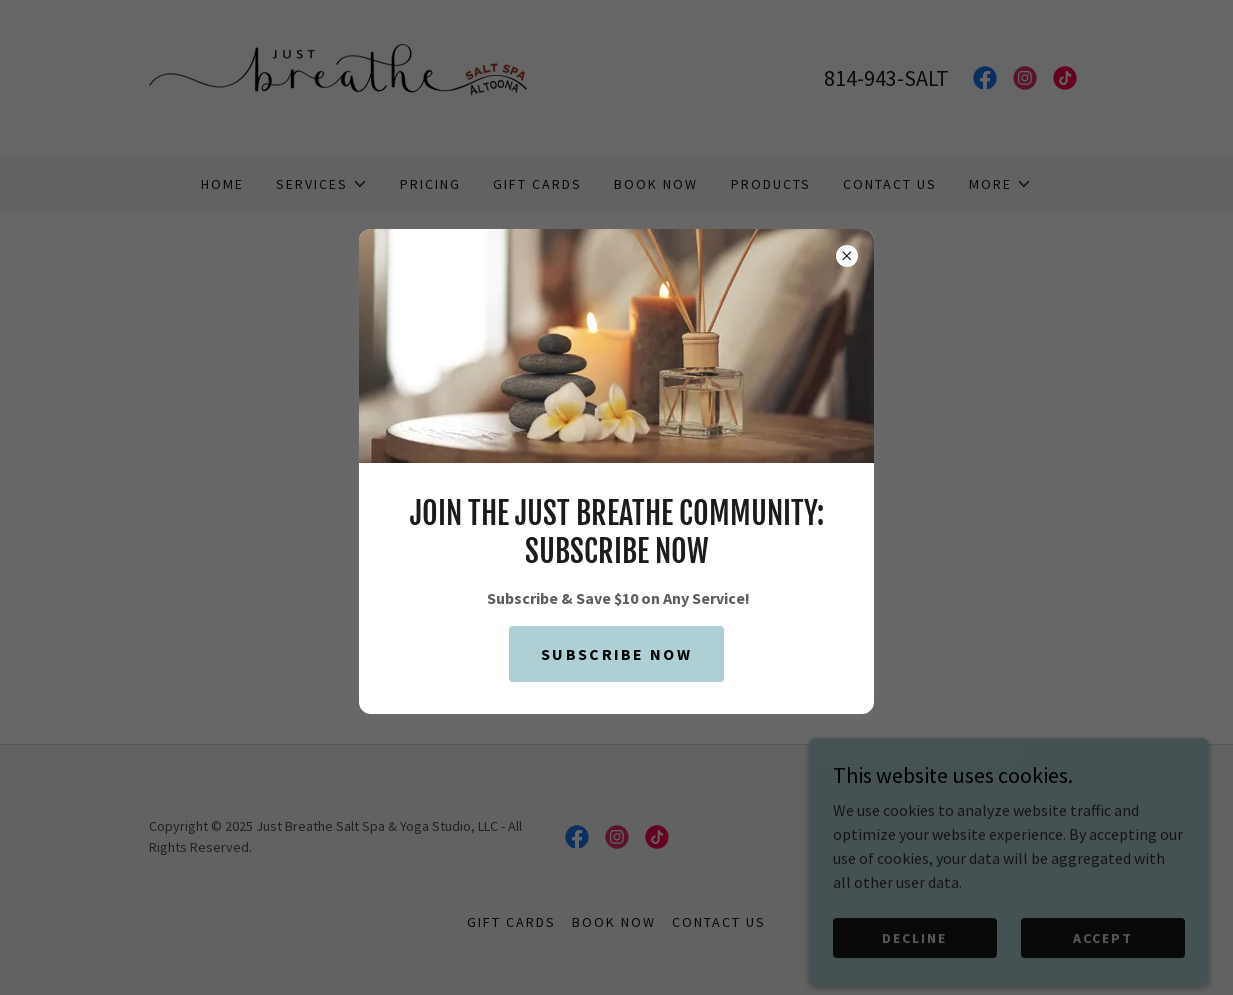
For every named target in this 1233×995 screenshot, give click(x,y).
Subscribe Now (616, 654)
